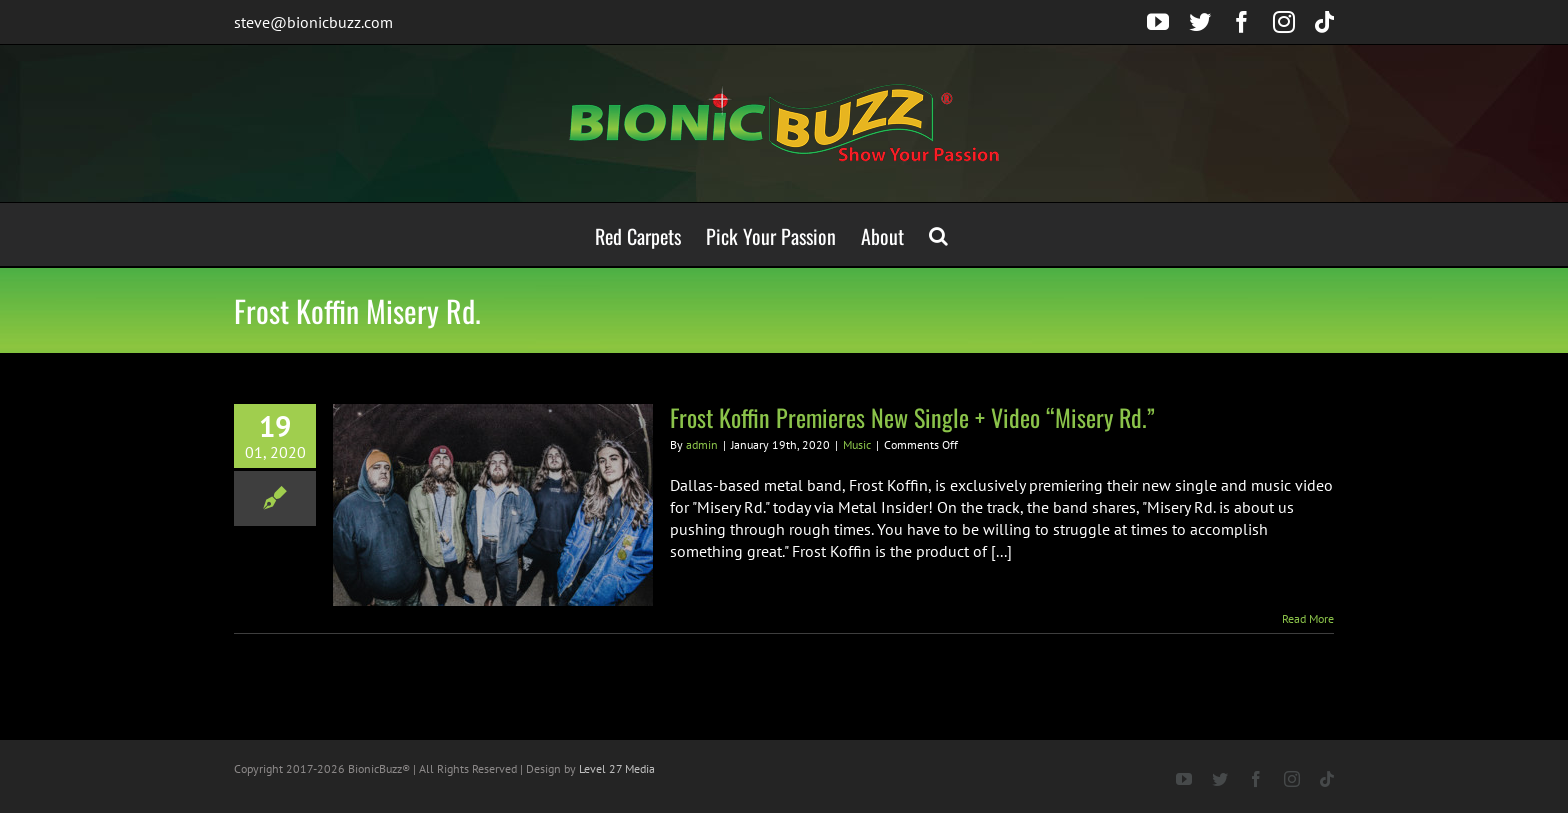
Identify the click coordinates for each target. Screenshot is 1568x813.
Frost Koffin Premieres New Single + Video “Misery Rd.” (912, 417)
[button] (938, 234)
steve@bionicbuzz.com (313, 22)
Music (857, 444)
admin (702, 444)
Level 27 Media (617, 768)
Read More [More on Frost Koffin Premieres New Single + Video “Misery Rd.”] (1308, 618)
